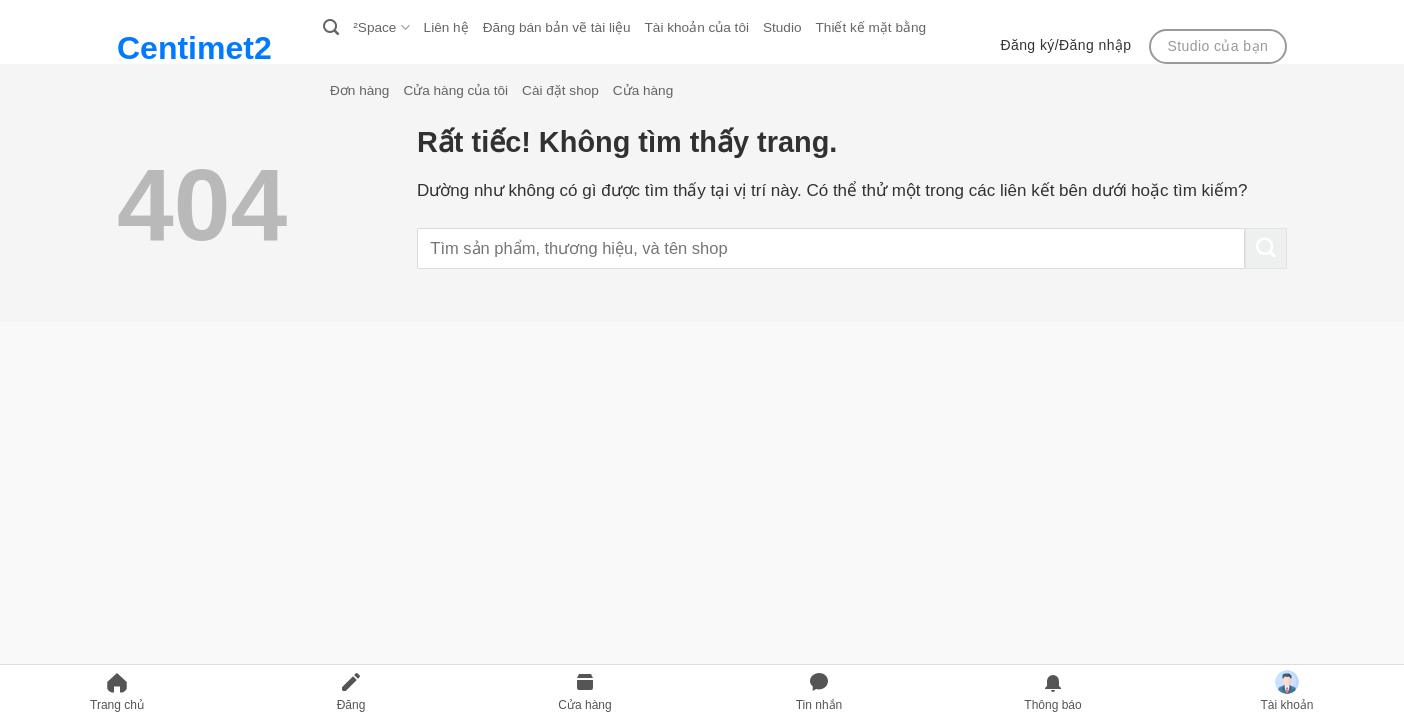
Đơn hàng (359, 90)
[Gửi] (1266, 249)
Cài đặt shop (560, 90)
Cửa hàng (643, 90)
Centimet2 (194, 48)
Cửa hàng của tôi (455, 90)
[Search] (331, 28)
